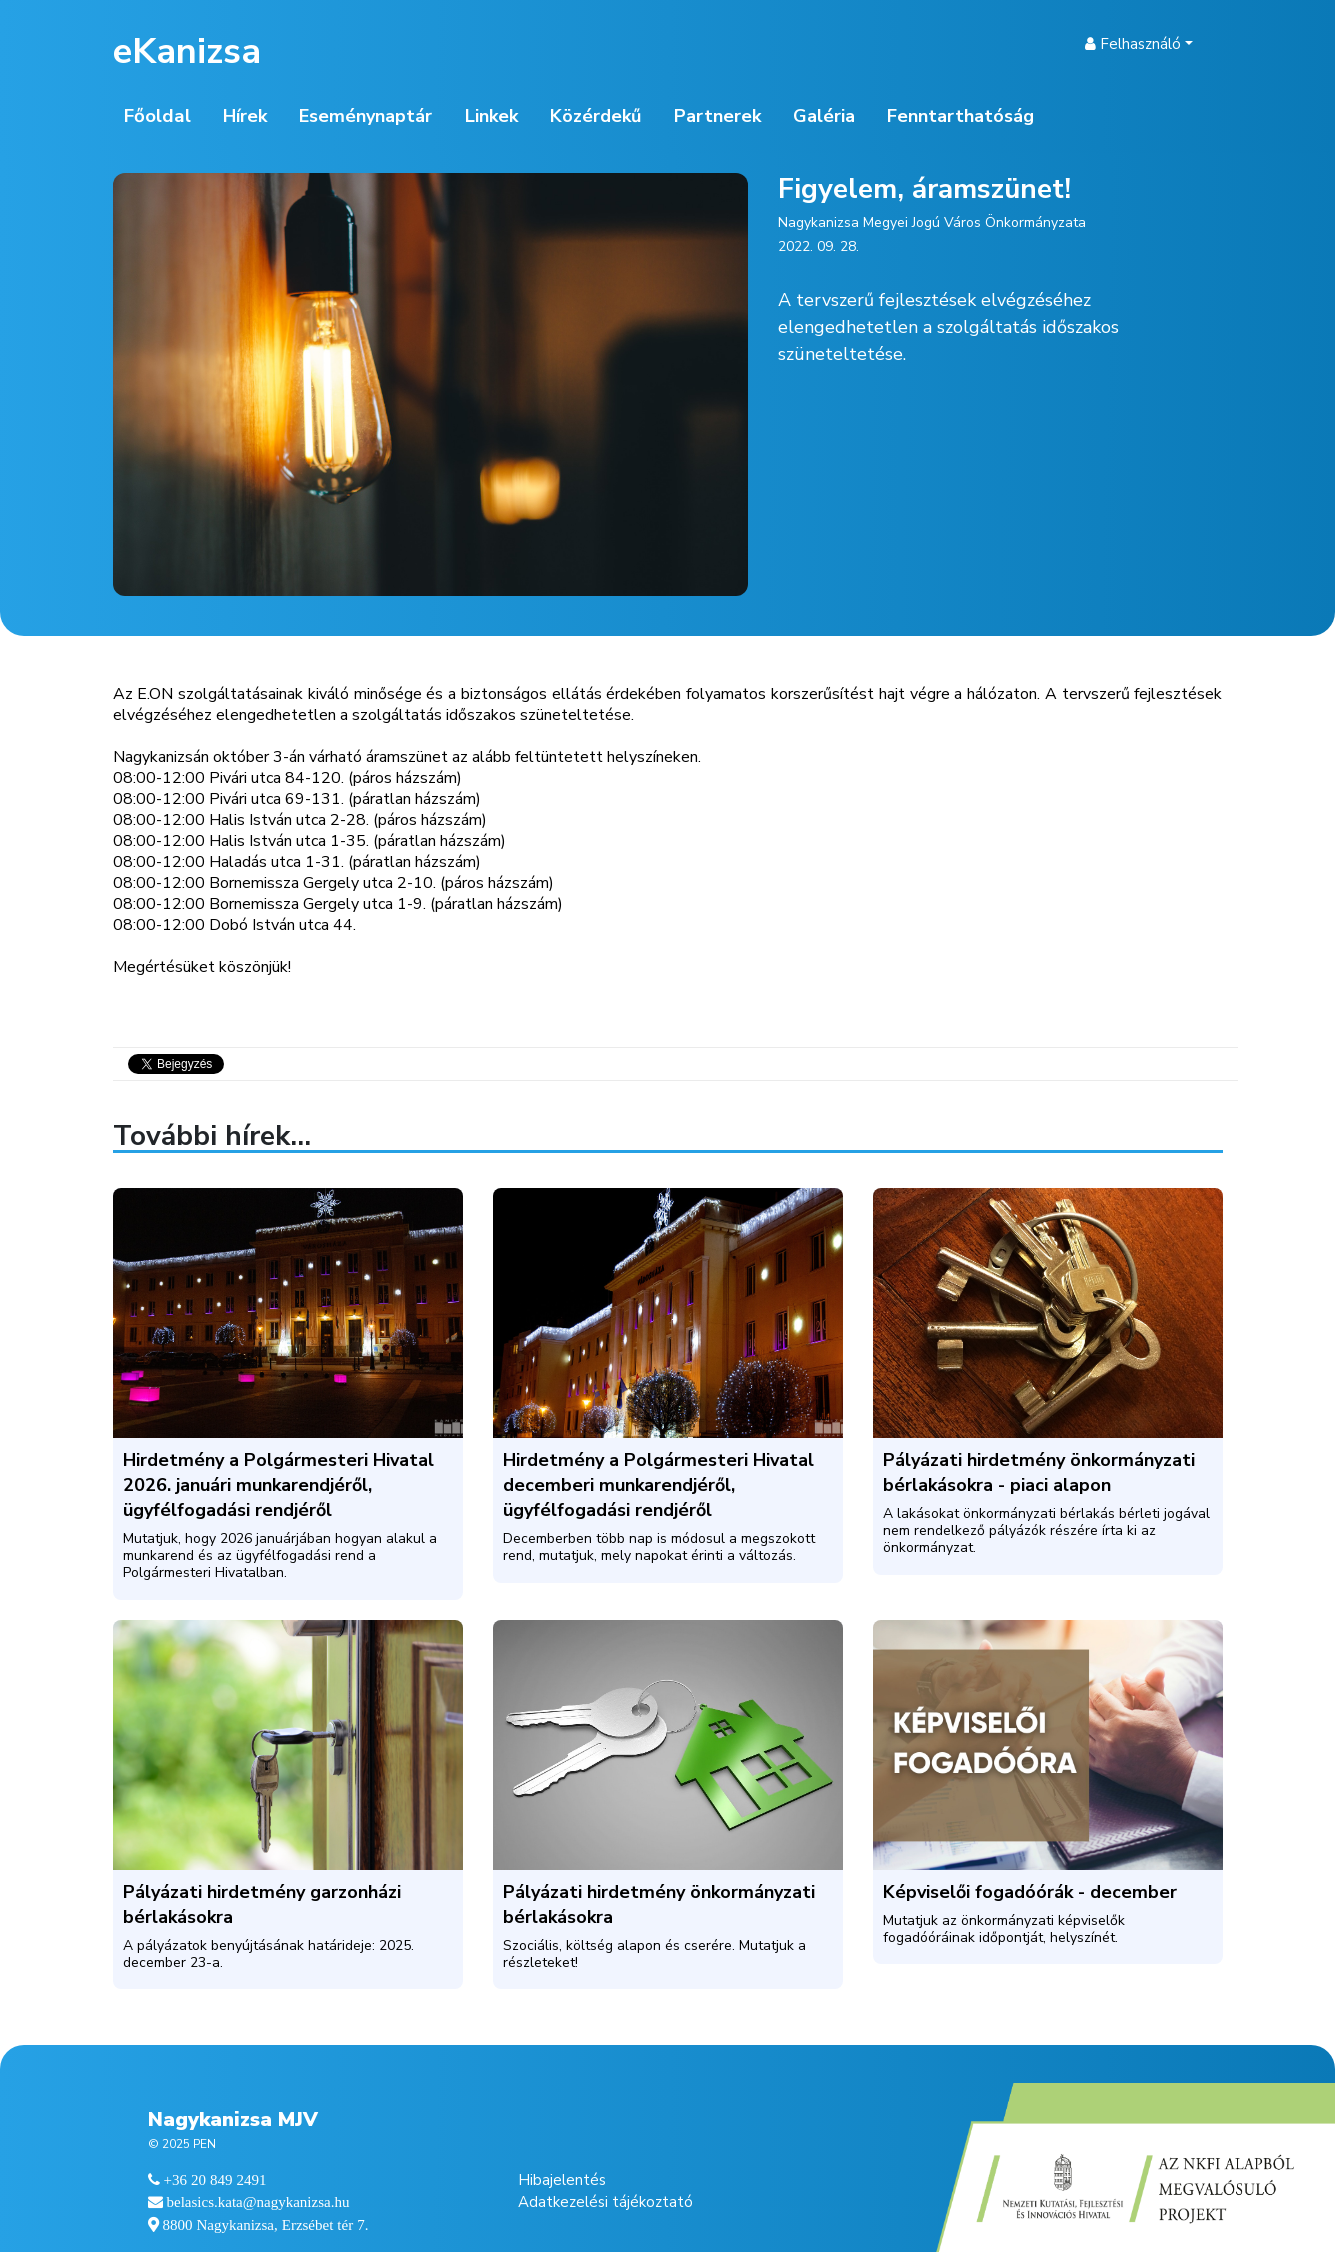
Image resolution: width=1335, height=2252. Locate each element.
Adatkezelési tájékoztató (605, 2202)
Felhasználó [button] (1133, 44)
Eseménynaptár (365, 116)
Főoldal (157, 116)
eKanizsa (187, 51)
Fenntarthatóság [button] (960, 116)
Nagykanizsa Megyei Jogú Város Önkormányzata (932, 222)
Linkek (491, 116)
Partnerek (717, 116)
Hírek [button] (245, 116)
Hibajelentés (562, 2180)
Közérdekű (595, 116)
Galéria (824, 116)
